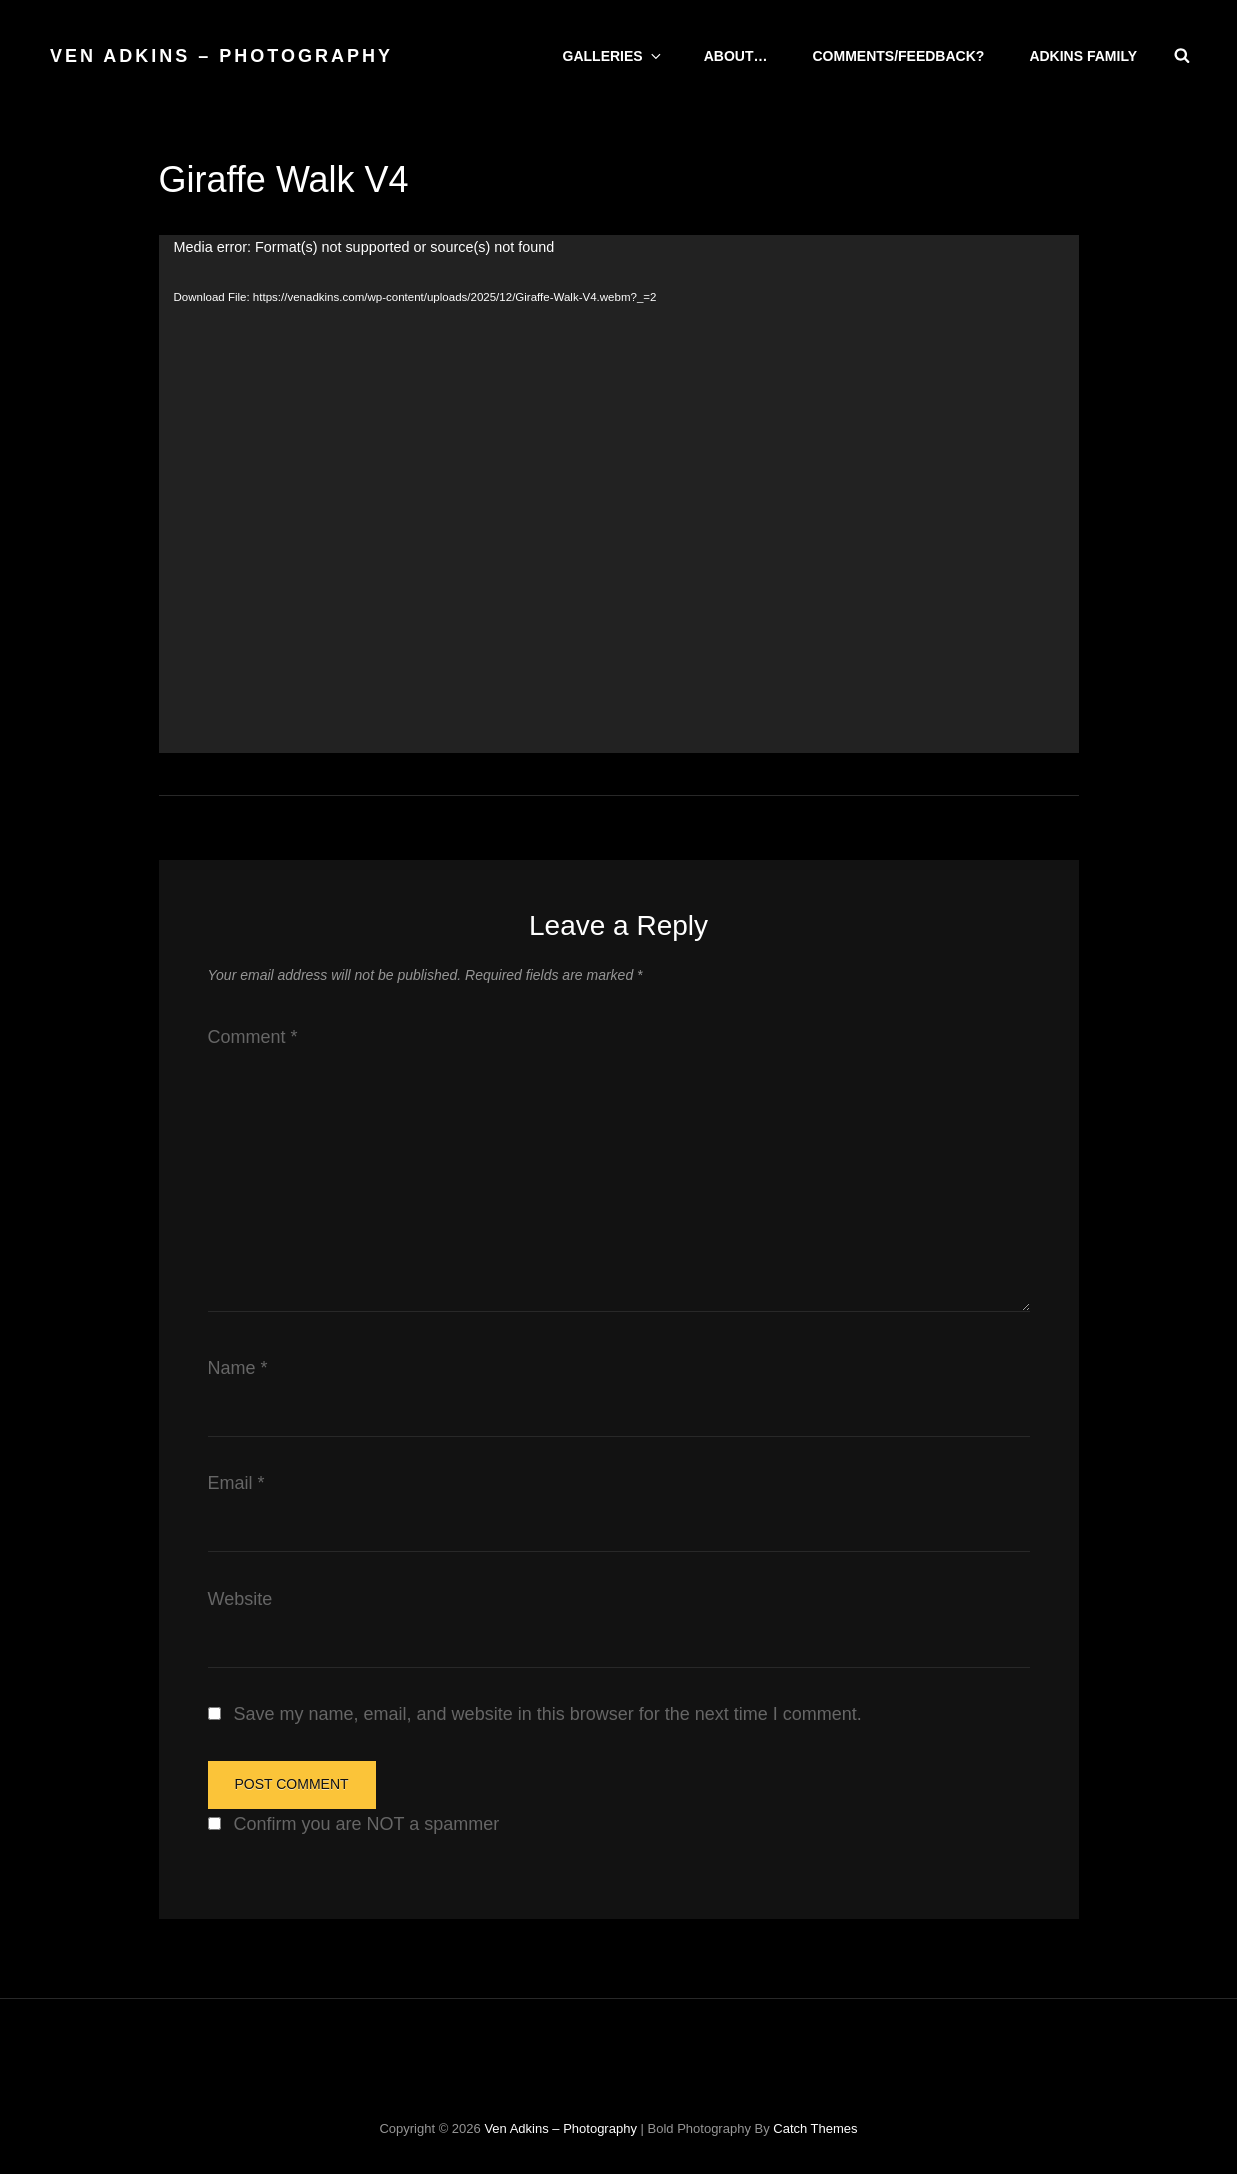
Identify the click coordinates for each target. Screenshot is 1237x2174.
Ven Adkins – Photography (221, 56)
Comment (253, 1037)
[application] (619, 494)
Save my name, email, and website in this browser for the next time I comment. (548, 1714)
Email (236, 1483)
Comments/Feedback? (898, 56)
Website (240, 1599)
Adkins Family (1083, 56)
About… (736, 56)
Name (238, 1368)
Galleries (613, 56)
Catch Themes (815, 2128)
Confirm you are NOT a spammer (364, 1824)
